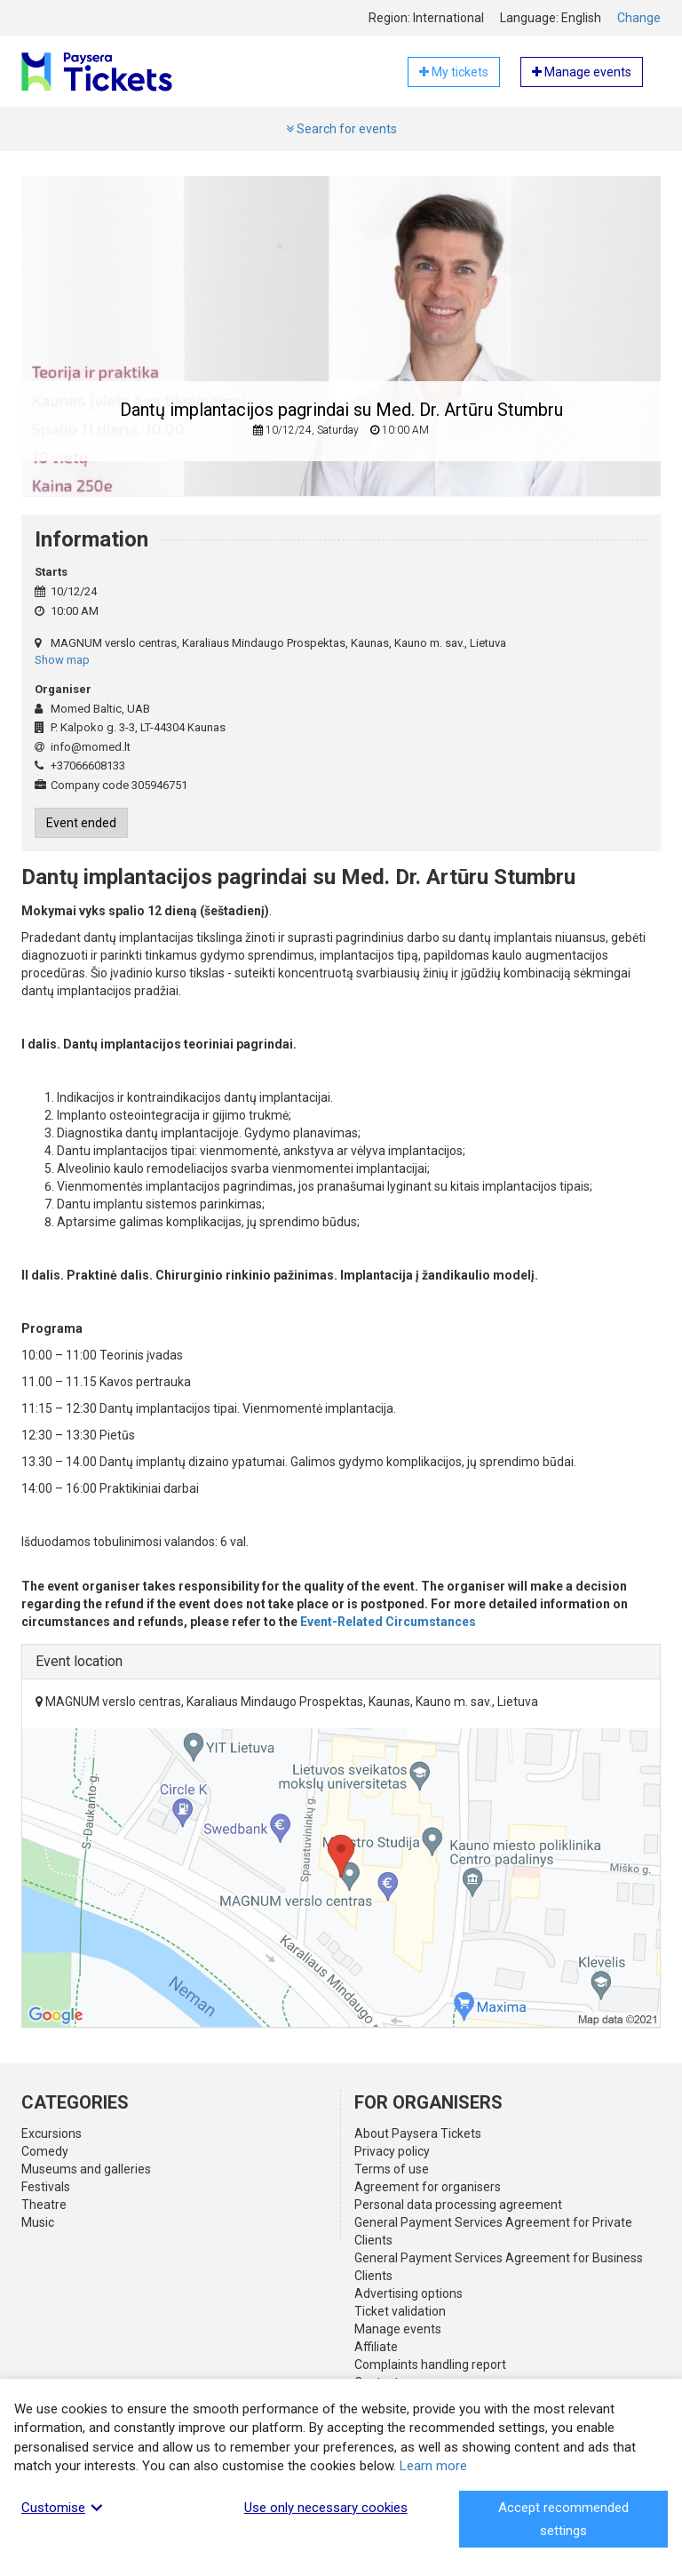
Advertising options (408, 2293)
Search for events (341, 129)
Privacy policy (392, 2151)
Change (639, 18)
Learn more (433, 2466)
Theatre (44, 2204)
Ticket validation (400, 2311)
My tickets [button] (453, 72)
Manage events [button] (581, 72)
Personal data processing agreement (458, 2204)
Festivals (45, 2187)
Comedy (44, 2151)
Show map (62, 659)
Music (37, 2222)
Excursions (51, 2133)
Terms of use (391, 2169)
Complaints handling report (430, 2364)
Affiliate (376, 2347)
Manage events (397, 2329)
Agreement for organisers (427, 2187)
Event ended (81, 823)
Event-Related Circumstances (388, 1622)
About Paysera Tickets (417, 2133)
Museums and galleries (86, 2169)
